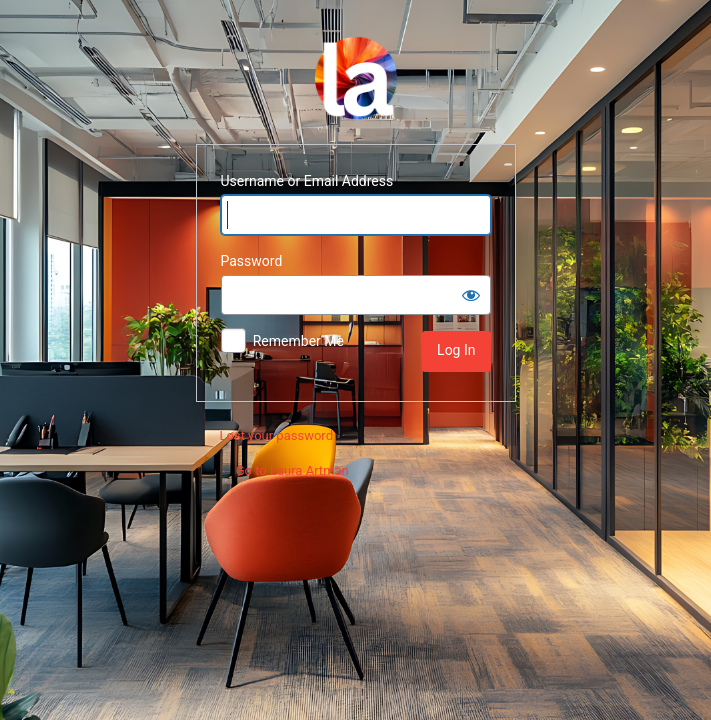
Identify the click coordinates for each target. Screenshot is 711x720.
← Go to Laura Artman (284, 470)
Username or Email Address (307, 181)
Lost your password (276, 435)
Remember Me (298, 341)
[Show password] (471, 295)
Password (252, 261)
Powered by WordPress (356, 78)
